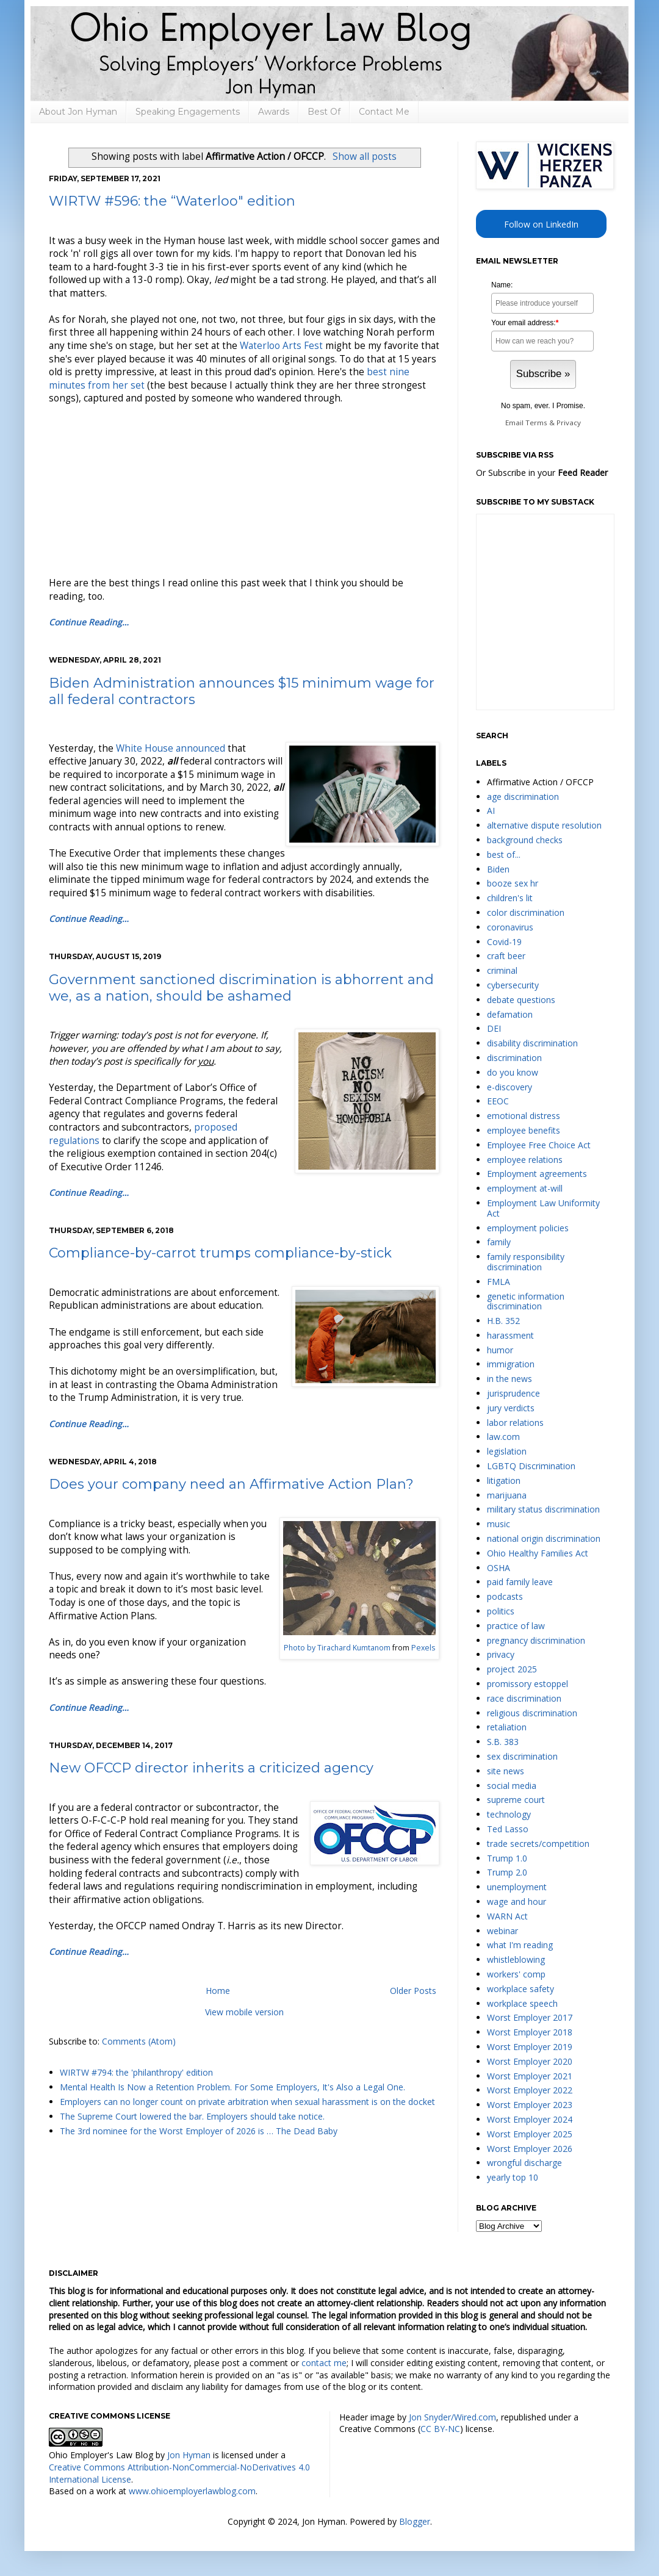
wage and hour (516, 1901)
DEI (494, 1028)
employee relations (525, 1159)
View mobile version (244, 2012)
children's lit (510, 898)
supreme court (516, 1799)
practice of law (516, 1626)
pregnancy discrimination (536, 1640)
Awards (273, 111)
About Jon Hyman (78, 111)
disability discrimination (532, 1043)
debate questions (521, 1000)
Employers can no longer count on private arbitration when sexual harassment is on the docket (247, 2101)
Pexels (423, 1647)
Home (218, 1990)
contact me (324, 2363)
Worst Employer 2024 (529, 2119)
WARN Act (507, 1916)
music (498, 1524)
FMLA (498, 1281)
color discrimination (525, 912)
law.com (503, 1436)
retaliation (507, 1727)
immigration (511, 1364)
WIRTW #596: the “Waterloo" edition (172, 201)
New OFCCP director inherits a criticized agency (211, 1768)
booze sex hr (512, 883)
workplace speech (522, 2003)
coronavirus (510, 927)
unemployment (517, 1887)
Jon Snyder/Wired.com (452, 2417)
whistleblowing (516, 1959)
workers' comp (516, 1974)
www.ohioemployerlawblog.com (192, 2491)
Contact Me (384, 111)
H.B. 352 (503, 1320)
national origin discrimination (543, 1538)
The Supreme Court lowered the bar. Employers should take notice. (192, 2116)
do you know (512, 1072)
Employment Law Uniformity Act (543, 1208)
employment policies (528, 1228)
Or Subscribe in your (542, 472)
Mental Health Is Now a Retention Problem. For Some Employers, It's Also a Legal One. (232, 2087)
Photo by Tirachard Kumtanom (337, 1647)
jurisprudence (513, 1393)
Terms (536, 422)
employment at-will (525, 1188)
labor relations (515, 1422)
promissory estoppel (527, 1683)
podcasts (505, 1596)
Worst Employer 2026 (529, 2148)
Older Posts (413, 1990)
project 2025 (512, 1669)
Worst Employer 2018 (529, 2032)
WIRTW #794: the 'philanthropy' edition (136, 2072)
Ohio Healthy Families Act (537, 1553)
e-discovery (509, 1087)
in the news (509, 1378)
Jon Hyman (189, 2455)
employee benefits (523, 1130)
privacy (500, 1654)
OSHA (498, 1568)
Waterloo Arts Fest (281, 345)
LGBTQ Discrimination (531, 1466)
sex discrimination (522, 1756)
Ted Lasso (507, 1829)
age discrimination (523, 796)
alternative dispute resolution (544, 825)
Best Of (324, 111)
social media (511, 1785)
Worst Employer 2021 (529, 2076)
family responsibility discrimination (525, 1262)
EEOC (498, 1101)
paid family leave (520, 1582)
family (499, 1242)
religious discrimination (532, 1713)
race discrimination (524, 1698)
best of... (503, 854)
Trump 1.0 (507, 1858)
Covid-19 (504, 942)
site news (505, 1771)
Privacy (568, 422)
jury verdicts (511, 1408)
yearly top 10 (512, 2177)
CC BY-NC (440, 2428)
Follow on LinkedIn (541, 224)
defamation (510, 1014)
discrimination (514, 1057)
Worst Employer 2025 (529, 2134)
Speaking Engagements (187, 111)
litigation (503, 1480)
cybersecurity (513, 985)
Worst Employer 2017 (529, 2017)
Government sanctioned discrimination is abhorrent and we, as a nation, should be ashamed (241, 987)
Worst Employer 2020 (529, 2061)
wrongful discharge (524, 2162)
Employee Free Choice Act (539, 1145)
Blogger (414, 2521)
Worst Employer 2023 (529, 2104)
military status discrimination (543, 1509)
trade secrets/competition (538, 1843)
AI (491, 810)
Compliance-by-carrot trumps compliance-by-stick (220, 1253)
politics (500, 1611)
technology (509, 1814)
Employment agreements (537, 1173)
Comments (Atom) (139, 2041)
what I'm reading (520, 1945)
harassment (510, 1335)
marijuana (507, 1495)
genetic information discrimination (525, 1301)
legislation (507, 1451)
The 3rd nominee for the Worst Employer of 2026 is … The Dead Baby (198, 2131)
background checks (525, 840)
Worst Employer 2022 (529, 2090)
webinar (502, 1931)
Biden (498, 869)
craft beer (506, 956)
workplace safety (520, 1989)
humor (500, 1350)
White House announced (170, 748)
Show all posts (365, 156)
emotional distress (523, 1115)
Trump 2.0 (507, 1872)
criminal (502, 970)
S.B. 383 (503, 1741)
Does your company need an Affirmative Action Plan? (231, 1484)
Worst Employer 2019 (529, 2047)
